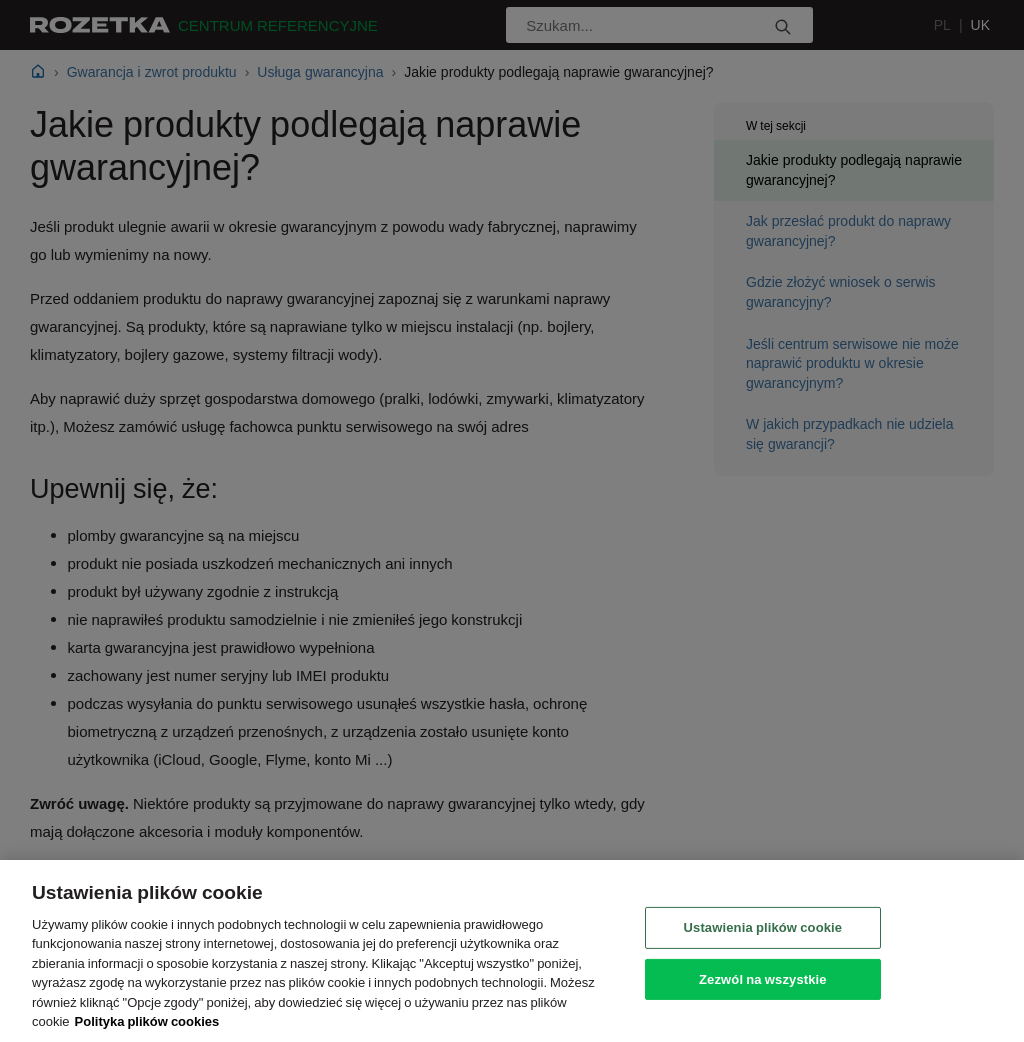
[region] (512, 951)
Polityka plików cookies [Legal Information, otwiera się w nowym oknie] (147, 1021)
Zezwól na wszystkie (763, 978)
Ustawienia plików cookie (763, 927)
